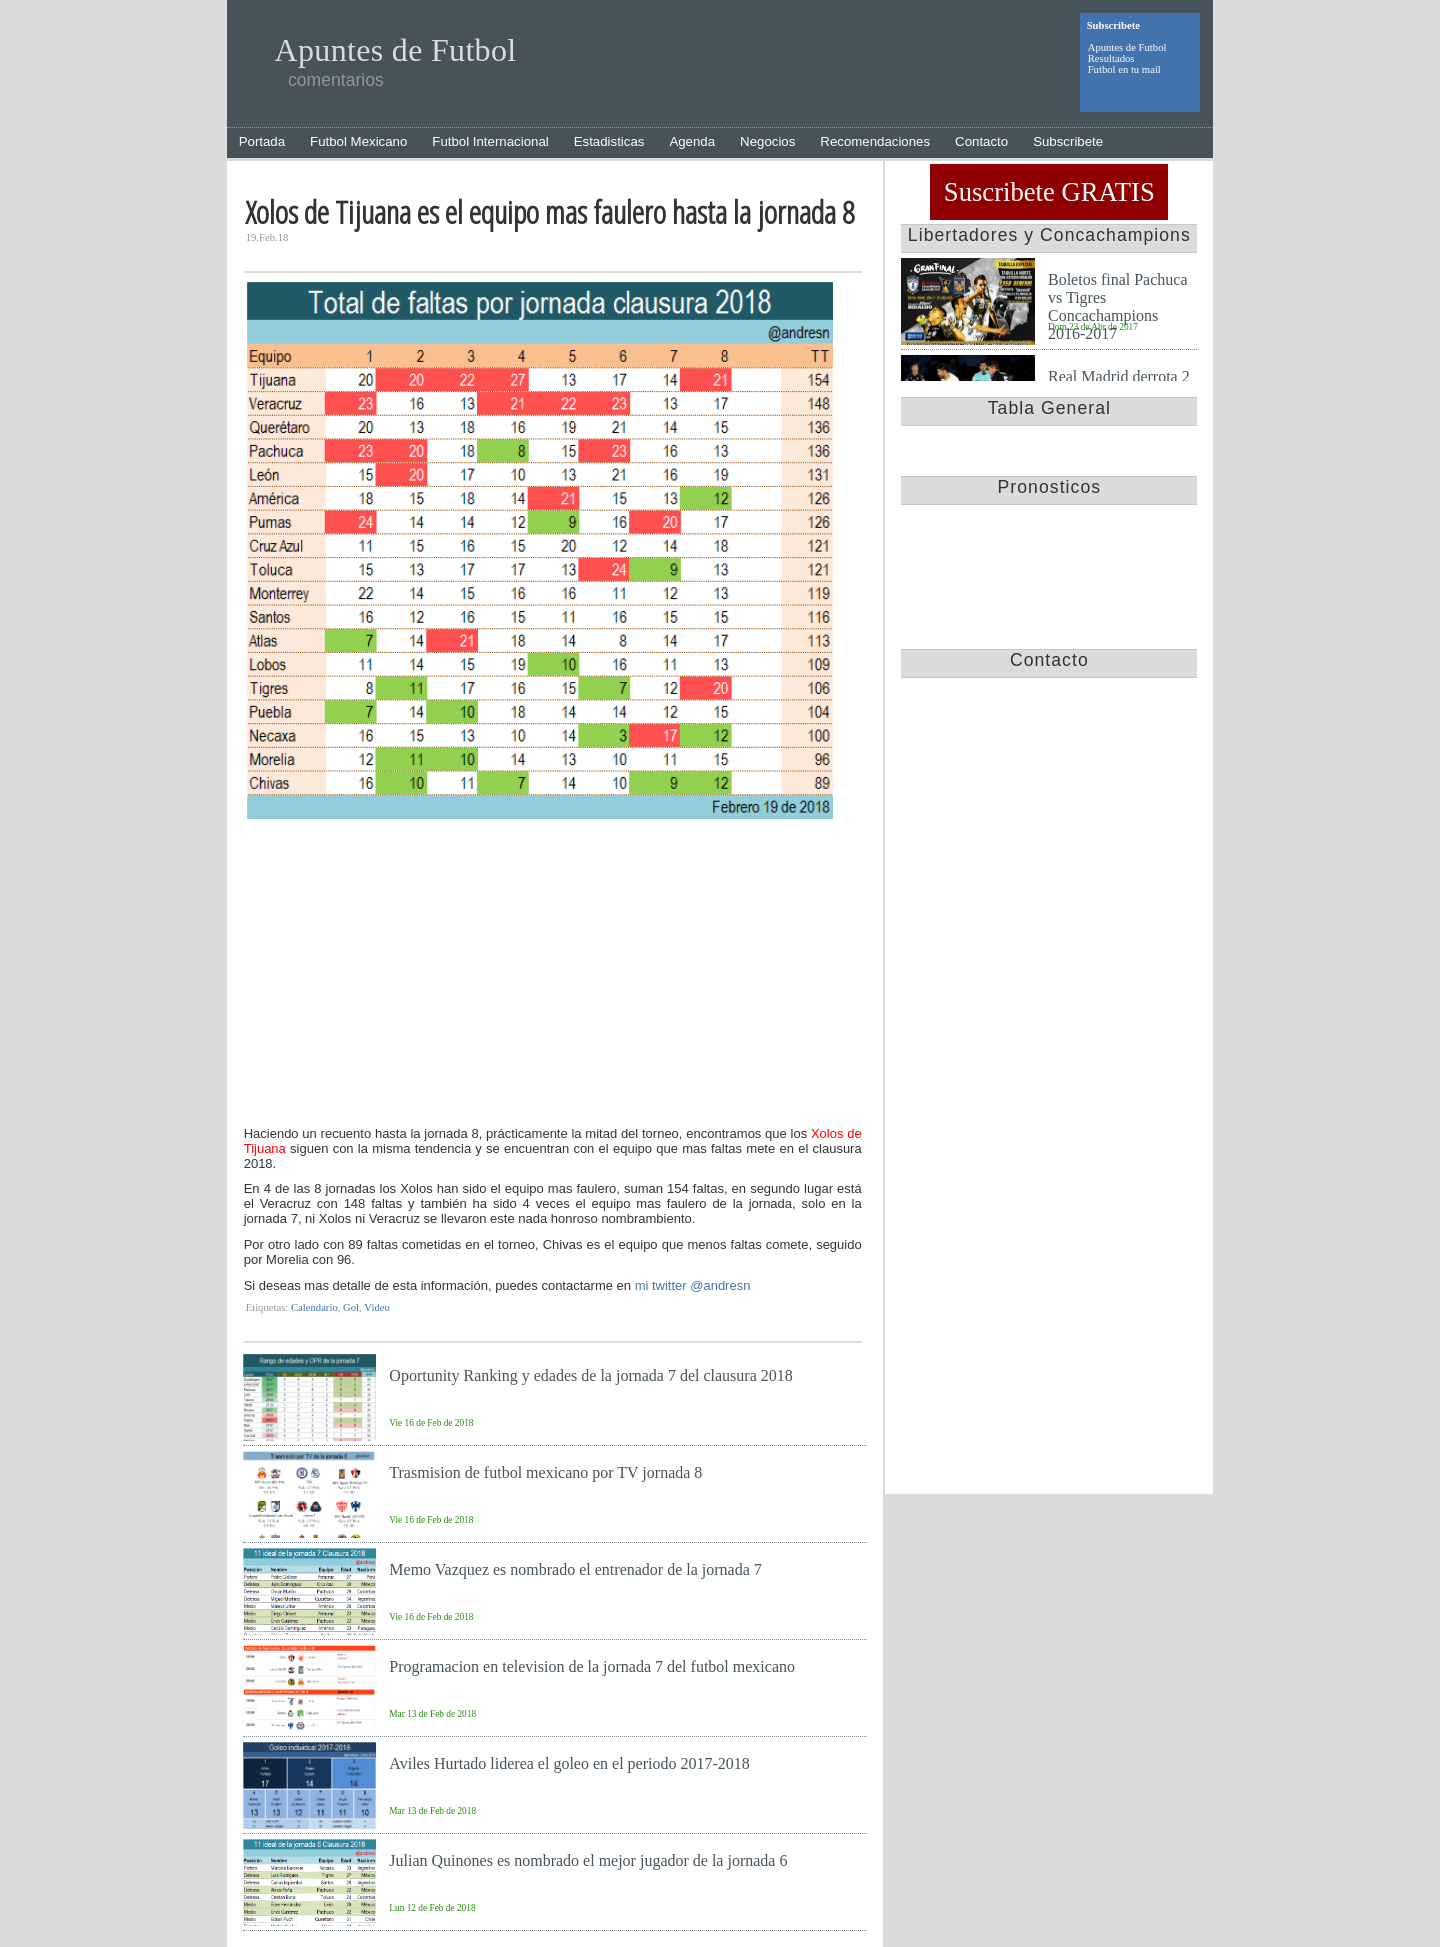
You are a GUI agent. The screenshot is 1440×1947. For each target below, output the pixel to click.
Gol (351, 1307)
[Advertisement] (553, 975)
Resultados (1111, 58)
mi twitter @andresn (693, 1285)
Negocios (767, 141)
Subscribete (1068, 141)
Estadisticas (609, 141)
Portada (262, 141)
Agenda (692, 141)
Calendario (314, 1307)
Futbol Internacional (490, 141)
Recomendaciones (875, 141)
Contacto (981, 141)
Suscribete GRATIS (1049, 192)
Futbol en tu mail (1124, 69)
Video (376, 1307)
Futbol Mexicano (358, 141)
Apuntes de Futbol (1127, 47)
